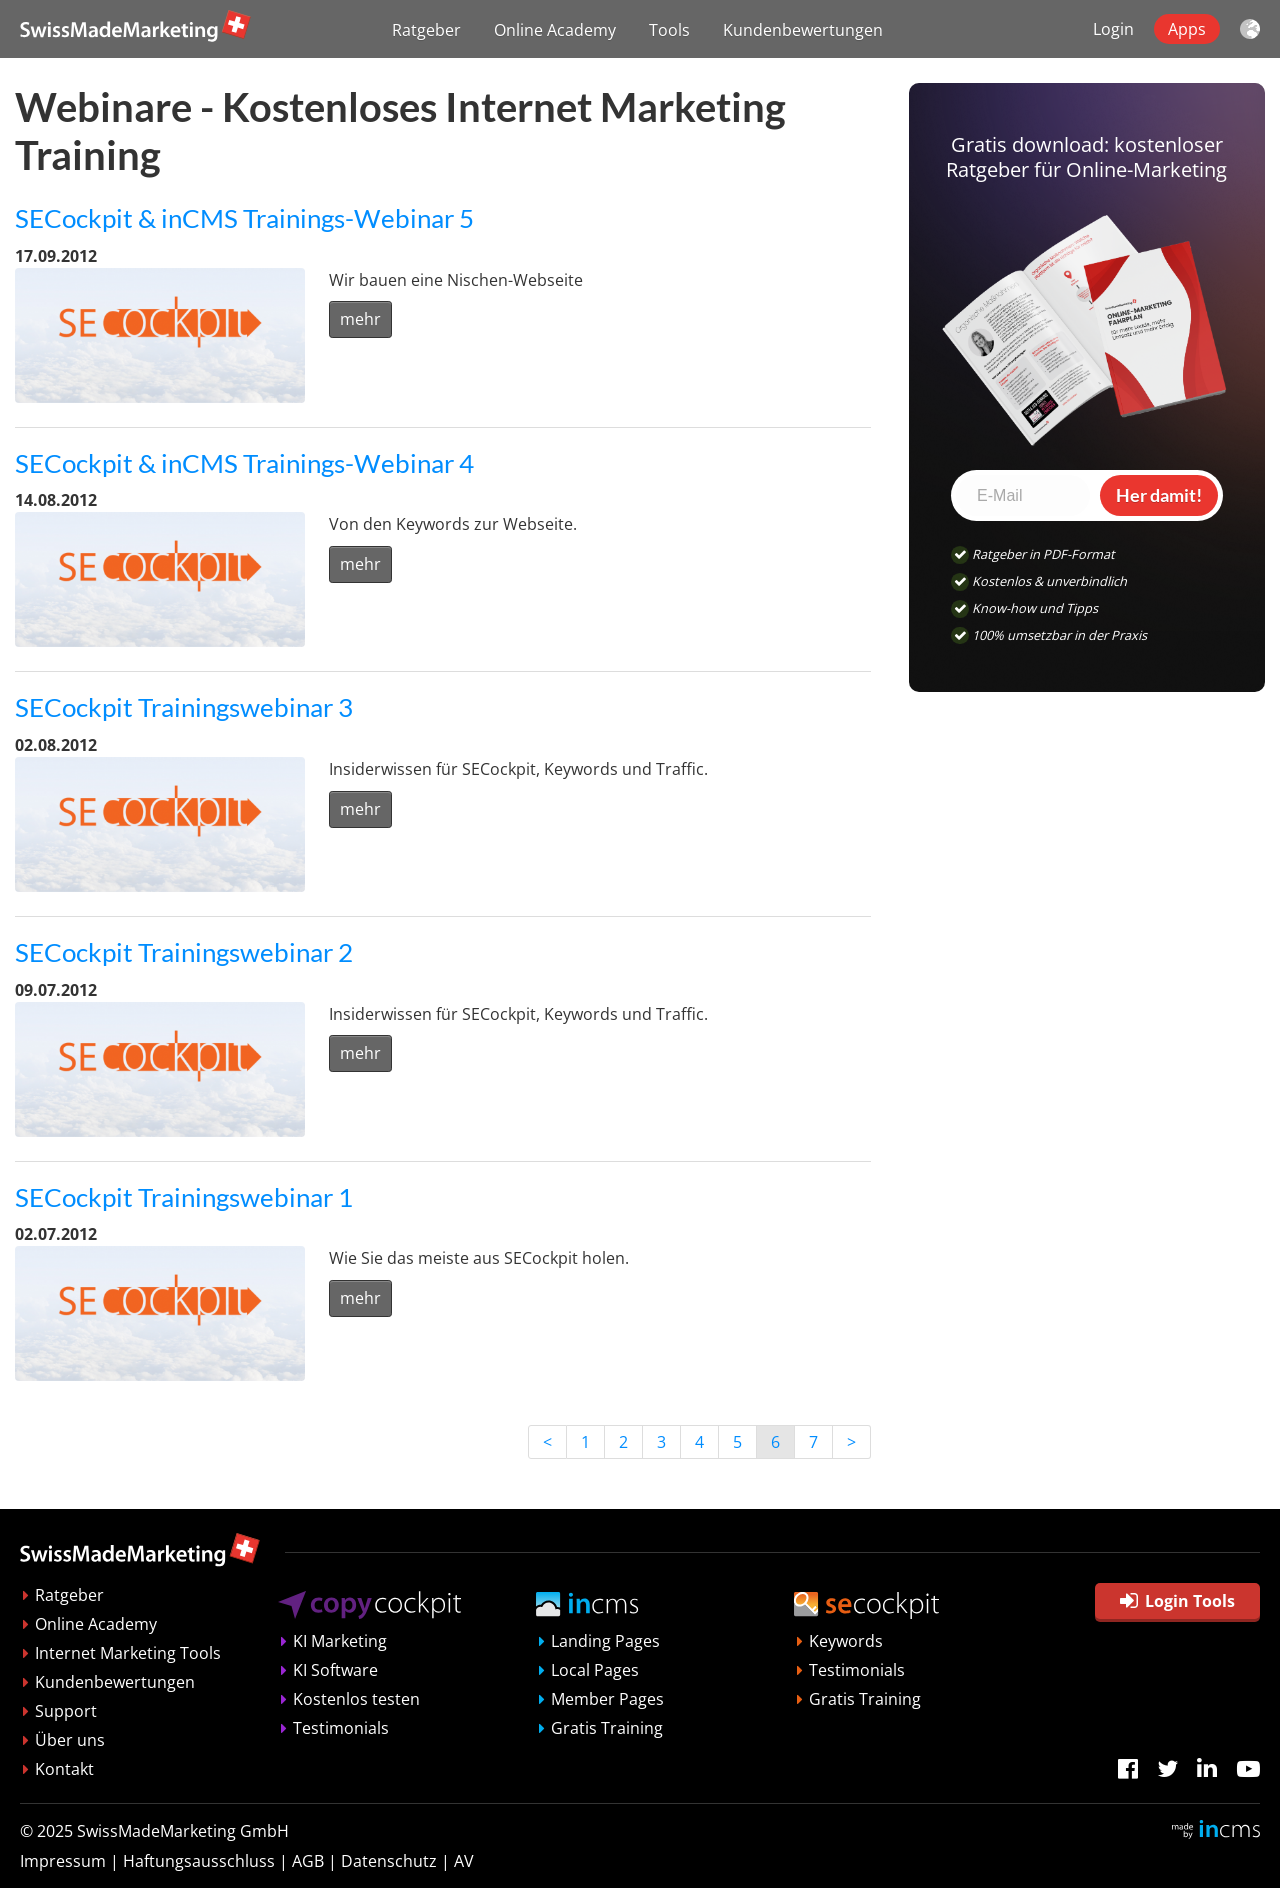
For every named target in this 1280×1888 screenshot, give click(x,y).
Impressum (63, 1861)
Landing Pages (605, 1641)
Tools (669, 30)
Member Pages (607, 1699)
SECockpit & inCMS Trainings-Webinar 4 (244, 463)
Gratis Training (607, 1728)
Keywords (846, 1641)
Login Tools (1177, 1601)
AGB (308, 1861)
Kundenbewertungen (803, 30)
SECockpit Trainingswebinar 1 (184, 1197)
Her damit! (1159, 495)
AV (464, 1861)
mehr (360, 319)
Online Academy (555, 30)
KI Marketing (340, 1641)
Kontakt (64, 1769)
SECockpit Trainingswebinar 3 (184, 707)
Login (1113, 29)
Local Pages (595, 1670)
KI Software (335, 1670)
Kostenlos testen (356, 1699)
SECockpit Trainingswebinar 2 (184, 952)
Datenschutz (389, 1861)
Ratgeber (426, 30)
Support (66, 1711)
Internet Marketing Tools (128, 1653)
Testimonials (341, 1728)
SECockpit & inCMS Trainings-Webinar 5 (244, 218)
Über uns (70, 1740)
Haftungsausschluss (199, 1861)
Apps (1187, 29)
